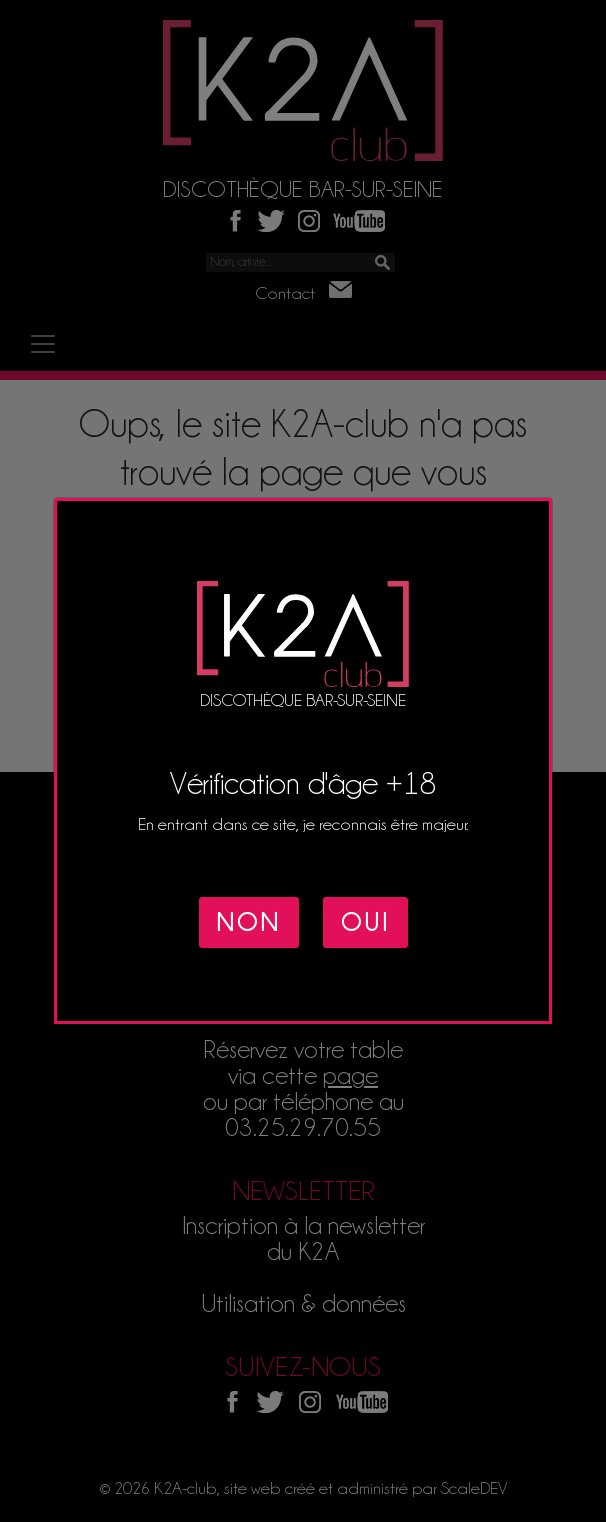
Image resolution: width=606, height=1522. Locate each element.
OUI (365, 922)
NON (249, 922)
